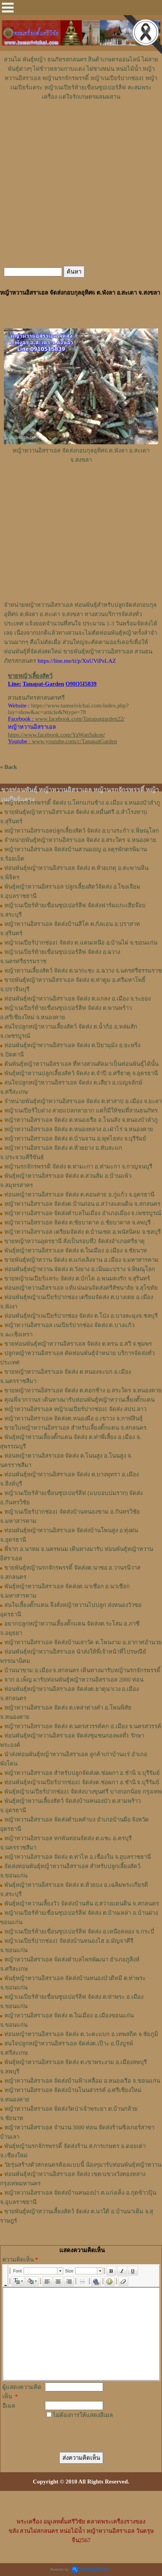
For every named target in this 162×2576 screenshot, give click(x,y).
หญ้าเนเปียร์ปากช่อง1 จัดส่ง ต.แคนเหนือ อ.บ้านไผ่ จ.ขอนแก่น (80, 943)
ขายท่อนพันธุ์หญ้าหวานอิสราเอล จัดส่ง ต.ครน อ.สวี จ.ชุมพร (78, 1344)
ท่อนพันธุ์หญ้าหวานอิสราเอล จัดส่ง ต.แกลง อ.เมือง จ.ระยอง (77, 998)
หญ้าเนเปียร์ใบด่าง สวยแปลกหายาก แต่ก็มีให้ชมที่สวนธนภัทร (81, 1110)
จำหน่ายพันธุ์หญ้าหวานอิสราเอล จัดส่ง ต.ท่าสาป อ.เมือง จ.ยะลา (83, 1101)
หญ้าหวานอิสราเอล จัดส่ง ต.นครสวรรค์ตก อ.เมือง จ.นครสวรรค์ (82, 1726)
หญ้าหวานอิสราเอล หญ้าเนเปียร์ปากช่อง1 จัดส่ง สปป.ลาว (75, 1409)
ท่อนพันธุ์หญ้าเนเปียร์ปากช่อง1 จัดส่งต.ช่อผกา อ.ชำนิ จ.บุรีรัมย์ (81, 1782)
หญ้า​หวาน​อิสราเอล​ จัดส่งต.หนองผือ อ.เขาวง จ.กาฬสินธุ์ (73, 1418)
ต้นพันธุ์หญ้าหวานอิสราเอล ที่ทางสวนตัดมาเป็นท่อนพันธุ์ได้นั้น (81, 1064)
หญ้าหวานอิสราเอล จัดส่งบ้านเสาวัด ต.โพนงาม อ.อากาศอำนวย (83, 1642)
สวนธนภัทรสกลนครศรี (36, 698)
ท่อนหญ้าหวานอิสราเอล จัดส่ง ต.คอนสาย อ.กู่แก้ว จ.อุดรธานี (79, 1194)
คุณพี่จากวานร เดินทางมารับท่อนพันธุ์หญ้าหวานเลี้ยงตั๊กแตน (79, 1400)
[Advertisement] (81, 124)
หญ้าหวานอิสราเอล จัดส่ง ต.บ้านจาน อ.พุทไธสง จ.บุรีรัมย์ (75, 1138)
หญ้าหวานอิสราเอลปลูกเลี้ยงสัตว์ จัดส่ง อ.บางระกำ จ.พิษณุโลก (81, 831)
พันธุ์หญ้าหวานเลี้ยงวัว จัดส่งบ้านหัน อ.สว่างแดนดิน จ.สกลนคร (81, 1903)
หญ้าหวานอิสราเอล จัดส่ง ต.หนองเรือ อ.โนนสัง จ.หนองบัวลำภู (81, 1120)
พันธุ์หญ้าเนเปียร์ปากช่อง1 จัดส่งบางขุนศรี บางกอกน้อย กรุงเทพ (83, 1791)
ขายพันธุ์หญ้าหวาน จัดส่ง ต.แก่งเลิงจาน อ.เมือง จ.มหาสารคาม (81, 1260)
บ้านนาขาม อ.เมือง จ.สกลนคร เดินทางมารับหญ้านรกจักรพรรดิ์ (82, 1670)
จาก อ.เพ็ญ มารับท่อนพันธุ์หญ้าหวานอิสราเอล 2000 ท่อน (73, 1680)
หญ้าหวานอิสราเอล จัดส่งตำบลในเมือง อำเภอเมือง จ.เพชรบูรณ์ (82, 1213)
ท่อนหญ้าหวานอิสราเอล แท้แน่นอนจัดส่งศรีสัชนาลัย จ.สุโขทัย (81, 1288)
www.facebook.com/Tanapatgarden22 (79, 719)
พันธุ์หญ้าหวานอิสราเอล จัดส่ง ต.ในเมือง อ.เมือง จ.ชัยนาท (75, 1250)
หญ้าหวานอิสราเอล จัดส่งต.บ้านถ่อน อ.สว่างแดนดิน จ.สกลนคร (82, 1204)
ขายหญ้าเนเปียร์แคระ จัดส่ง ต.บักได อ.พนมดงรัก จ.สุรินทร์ (77, 1278)
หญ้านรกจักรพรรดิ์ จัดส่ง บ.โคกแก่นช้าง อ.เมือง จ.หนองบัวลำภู (82, 803)
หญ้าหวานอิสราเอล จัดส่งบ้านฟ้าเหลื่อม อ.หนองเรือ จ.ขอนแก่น (82, 2081)
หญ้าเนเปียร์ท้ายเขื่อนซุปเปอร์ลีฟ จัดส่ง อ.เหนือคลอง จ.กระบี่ (79, 1931)
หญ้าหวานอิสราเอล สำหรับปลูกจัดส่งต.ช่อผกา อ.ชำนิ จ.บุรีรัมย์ (82, 1773)
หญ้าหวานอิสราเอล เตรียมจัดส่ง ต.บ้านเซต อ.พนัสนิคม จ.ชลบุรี (82, 1232)
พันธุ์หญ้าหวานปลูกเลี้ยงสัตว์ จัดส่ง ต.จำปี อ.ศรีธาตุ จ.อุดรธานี (81, 1073)
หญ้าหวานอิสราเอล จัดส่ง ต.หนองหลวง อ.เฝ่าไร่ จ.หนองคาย (78, 1129)
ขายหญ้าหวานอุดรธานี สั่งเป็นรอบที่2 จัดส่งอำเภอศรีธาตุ (74, 1241)
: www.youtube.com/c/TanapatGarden (62, 741)
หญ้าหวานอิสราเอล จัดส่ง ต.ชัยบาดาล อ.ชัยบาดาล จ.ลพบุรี (77, 1222)
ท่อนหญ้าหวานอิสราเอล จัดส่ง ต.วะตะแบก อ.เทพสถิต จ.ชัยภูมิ (81, 2034)
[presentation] (85, 2430)
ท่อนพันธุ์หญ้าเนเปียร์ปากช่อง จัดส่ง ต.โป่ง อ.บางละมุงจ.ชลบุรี (81, 1316)
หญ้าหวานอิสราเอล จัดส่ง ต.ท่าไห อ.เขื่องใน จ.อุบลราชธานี (77, 1857)
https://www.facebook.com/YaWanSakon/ (56, 735)
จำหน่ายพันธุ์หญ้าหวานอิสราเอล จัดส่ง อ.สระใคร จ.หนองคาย (80, 840)
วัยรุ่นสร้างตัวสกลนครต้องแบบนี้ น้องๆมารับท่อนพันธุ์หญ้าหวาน (82, 2165)
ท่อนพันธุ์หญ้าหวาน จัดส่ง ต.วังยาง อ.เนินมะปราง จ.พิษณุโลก (79, 1269)
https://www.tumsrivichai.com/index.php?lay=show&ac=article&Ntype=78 (68, 708)
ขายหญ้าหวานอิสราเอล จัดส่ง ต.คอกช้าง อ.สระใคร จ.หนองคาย (83, 1390)
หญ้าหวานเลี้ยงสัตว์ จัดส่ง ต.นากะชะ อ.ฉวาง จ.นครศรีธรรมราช (83, 971)
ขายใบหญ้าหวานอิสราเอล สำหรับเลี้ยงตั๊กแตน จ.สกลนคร (75, 1428)
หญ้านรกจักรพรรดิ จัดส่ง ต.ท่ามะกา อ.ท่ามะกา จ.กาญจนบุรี (78, 1166)
